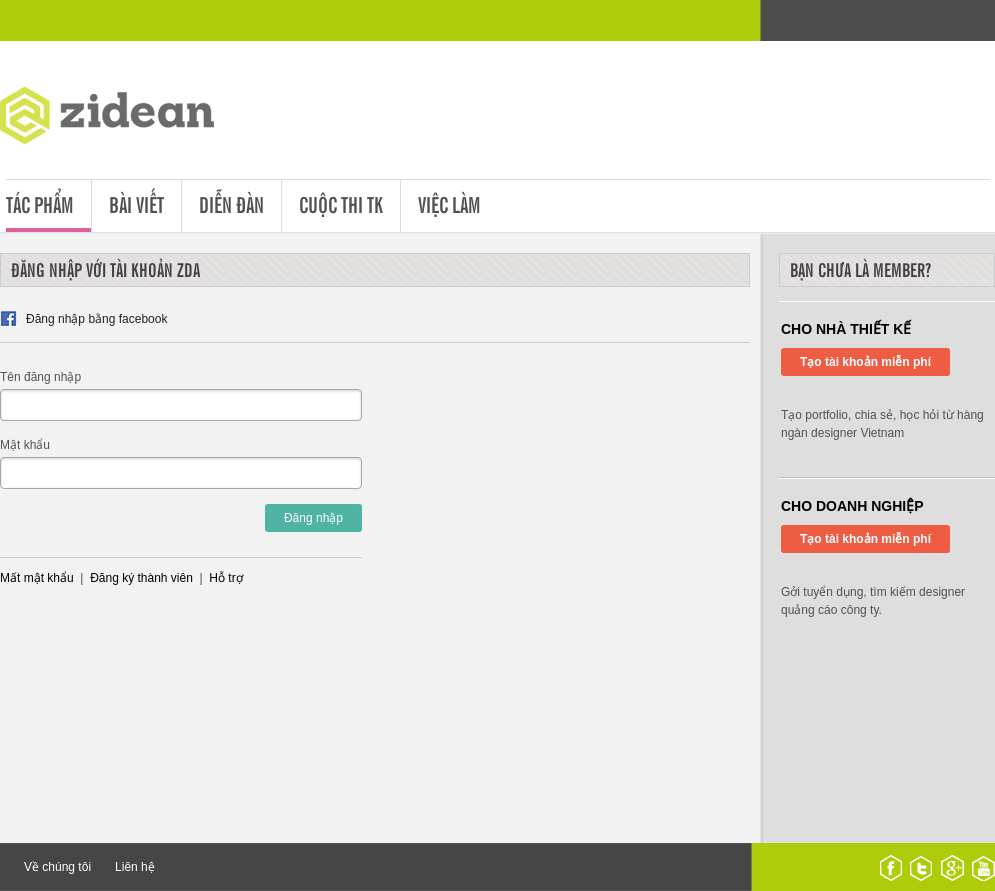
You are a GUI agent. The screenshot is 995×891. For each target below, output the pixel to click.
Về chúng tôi (57, 867)
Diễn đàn (231, 203)
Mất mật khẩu (37, 578)
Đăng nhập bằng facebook (96, 319)
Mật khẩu (25, 445)
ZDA (122, 119)
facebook (891, 868)
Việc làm (449, 203)
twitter (921, 868)
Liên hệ (135, 867)
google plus (952, 868)
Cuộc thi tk (341, 203)
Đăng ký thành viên (141, 578)
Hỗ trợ (225, 578)
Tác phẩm (40, 203)
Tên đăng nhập (40, 377)
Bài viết (136, 203)
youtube (983, 868)
